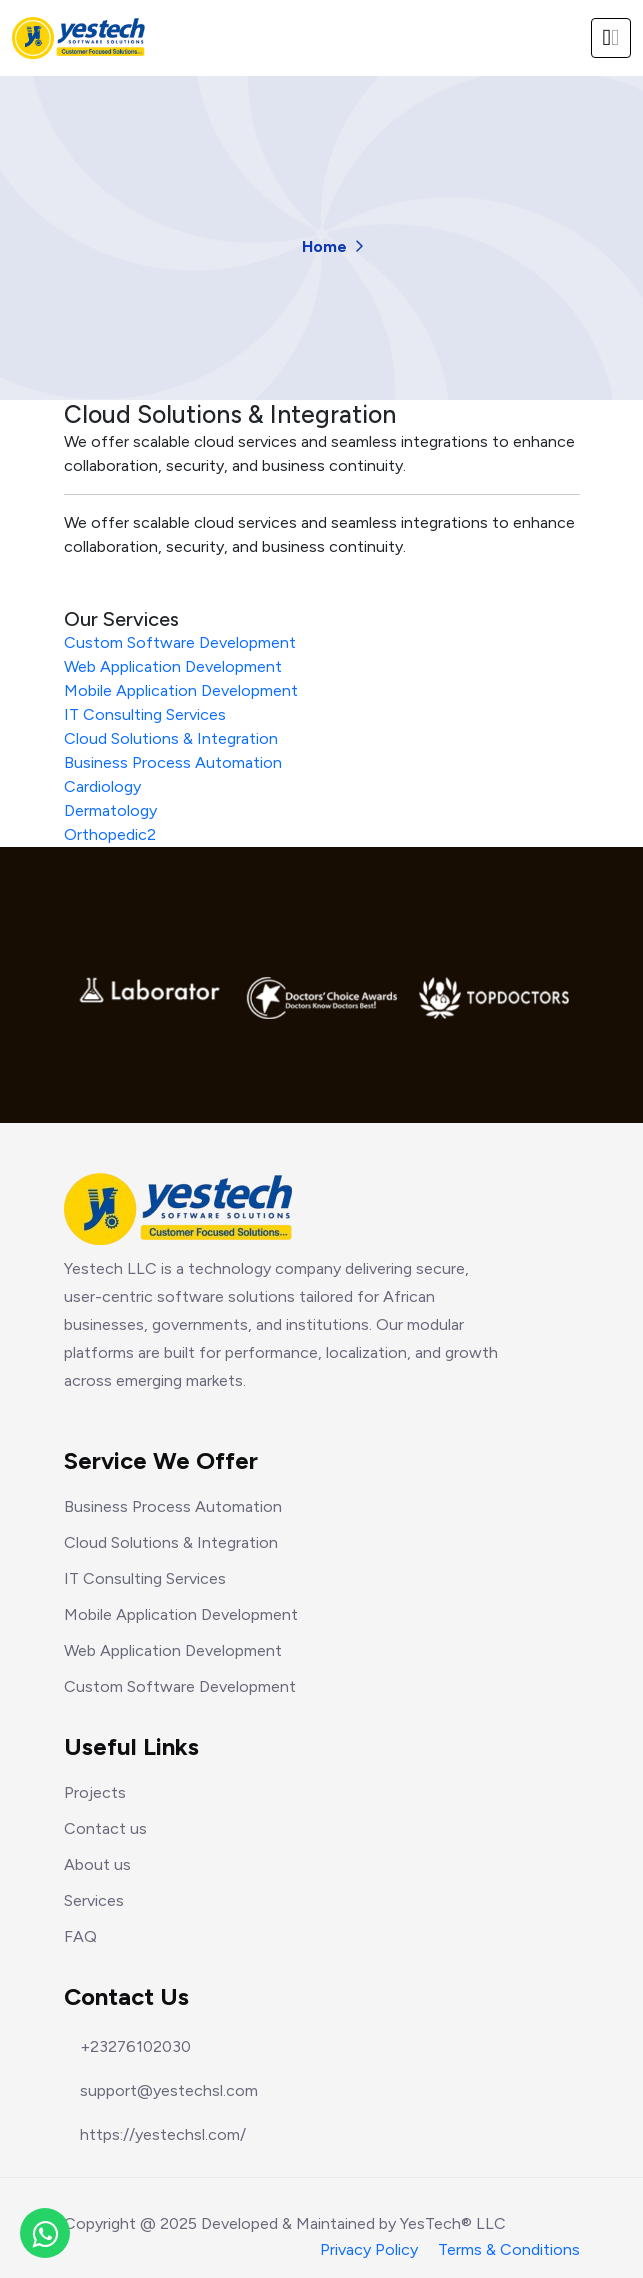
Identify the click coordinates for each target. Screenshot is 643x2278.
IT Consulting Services (145, 714)
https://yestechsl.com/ (163, 2135)
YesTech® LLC (453, 2223)
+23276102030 (135, 2047)
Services (94, 1900)
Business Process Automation (173, 762)
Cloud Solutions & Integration (171, 738)
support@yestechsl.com (169, 2091)
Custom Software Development (180, 642)
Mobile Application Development (181, 690)
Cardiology (102, 786)
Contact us (105, 1828)
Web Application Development (173, 666)
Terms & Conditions (509, 2249)
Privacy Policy (369, 2249)
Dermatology (110, 810)
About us (97, 1864)
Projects (95, 1792)
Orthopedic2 (110, 834)
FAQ (80, 1936)
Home (324, 246)
